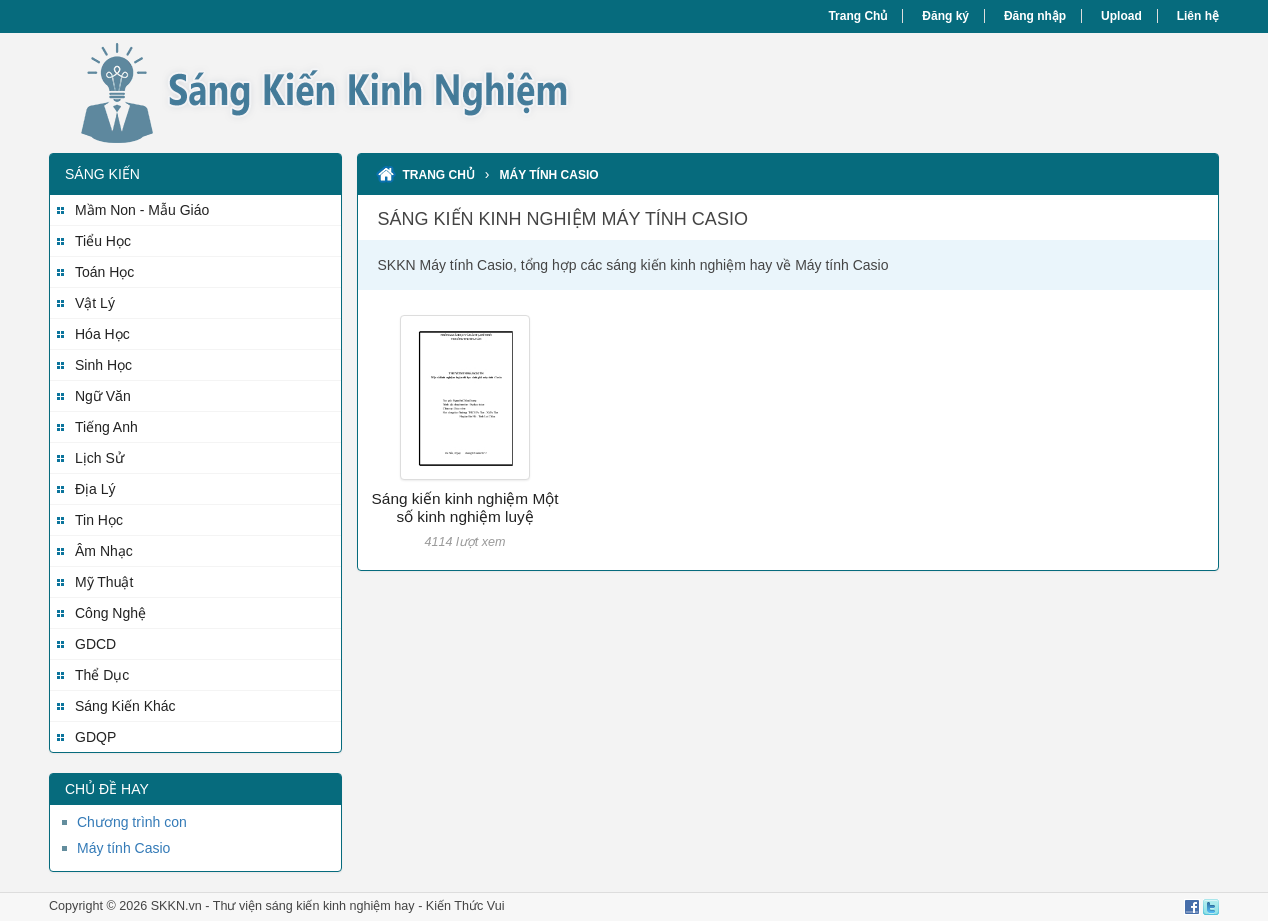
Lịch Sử (99, 458)
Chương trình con (132, 822)
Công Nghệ (110, 613)
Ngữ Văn (103, 396)
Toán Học (104, 272)
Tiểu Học (103, 241)
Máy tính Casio (123, 848)
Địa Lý (95, 489)
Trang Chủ (857, 16)
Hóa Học (102, 334)
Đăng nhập (1035, 16)
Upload (1121, 16)
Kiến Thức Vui (465, 906)
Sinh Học (103, 365)
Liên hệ (1198, 16)
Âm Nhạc (104, 551)
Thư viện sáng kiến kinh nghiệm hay (314, 906)
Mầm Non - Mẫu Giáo (142, 210)
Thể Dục (102, 675)
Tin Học (99, 520)
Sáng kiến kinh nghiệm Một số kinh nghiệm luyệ (465, 507)
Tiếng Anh (106, 427)
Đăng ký (945, 16)
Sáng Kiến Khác (125, 706)
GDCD (95, 644)
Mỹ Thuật (104, 582)
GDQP (95, 737)
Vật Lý (95, 303)
